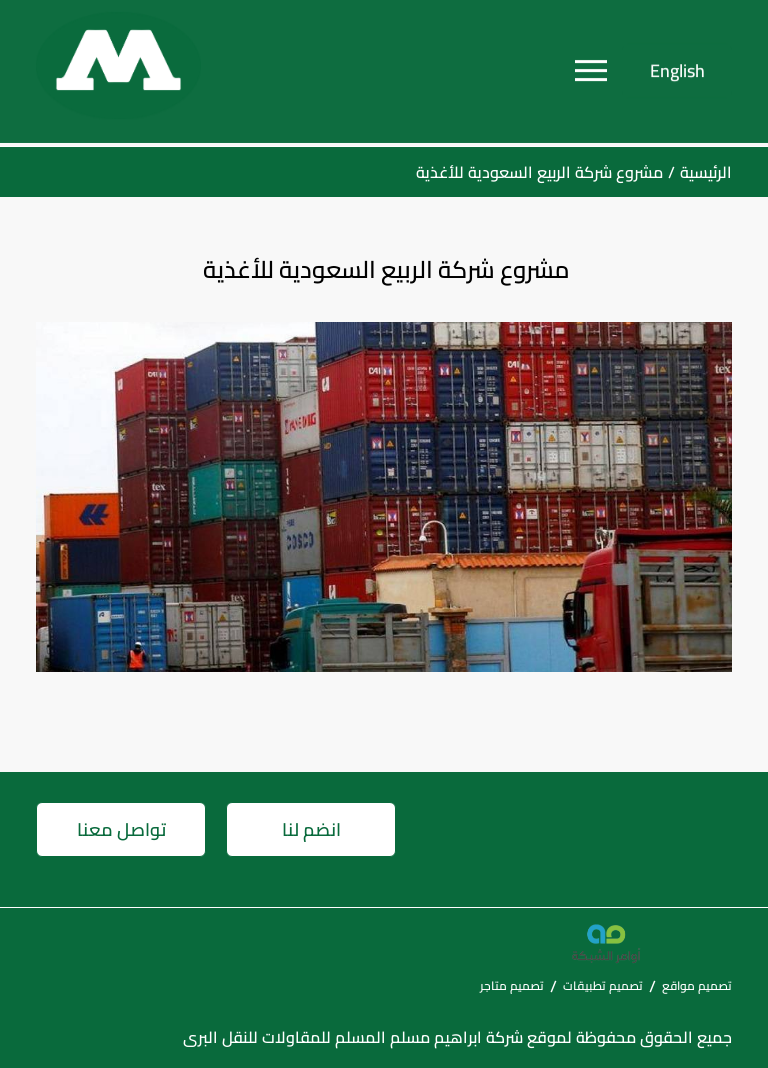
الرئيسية (706, 172)
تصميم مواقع (697, 985)
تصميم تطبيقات (603, 985)
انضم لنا (311, 829)
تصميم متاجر (512, 985)
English (677, 66)
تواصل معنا (121, 829)
